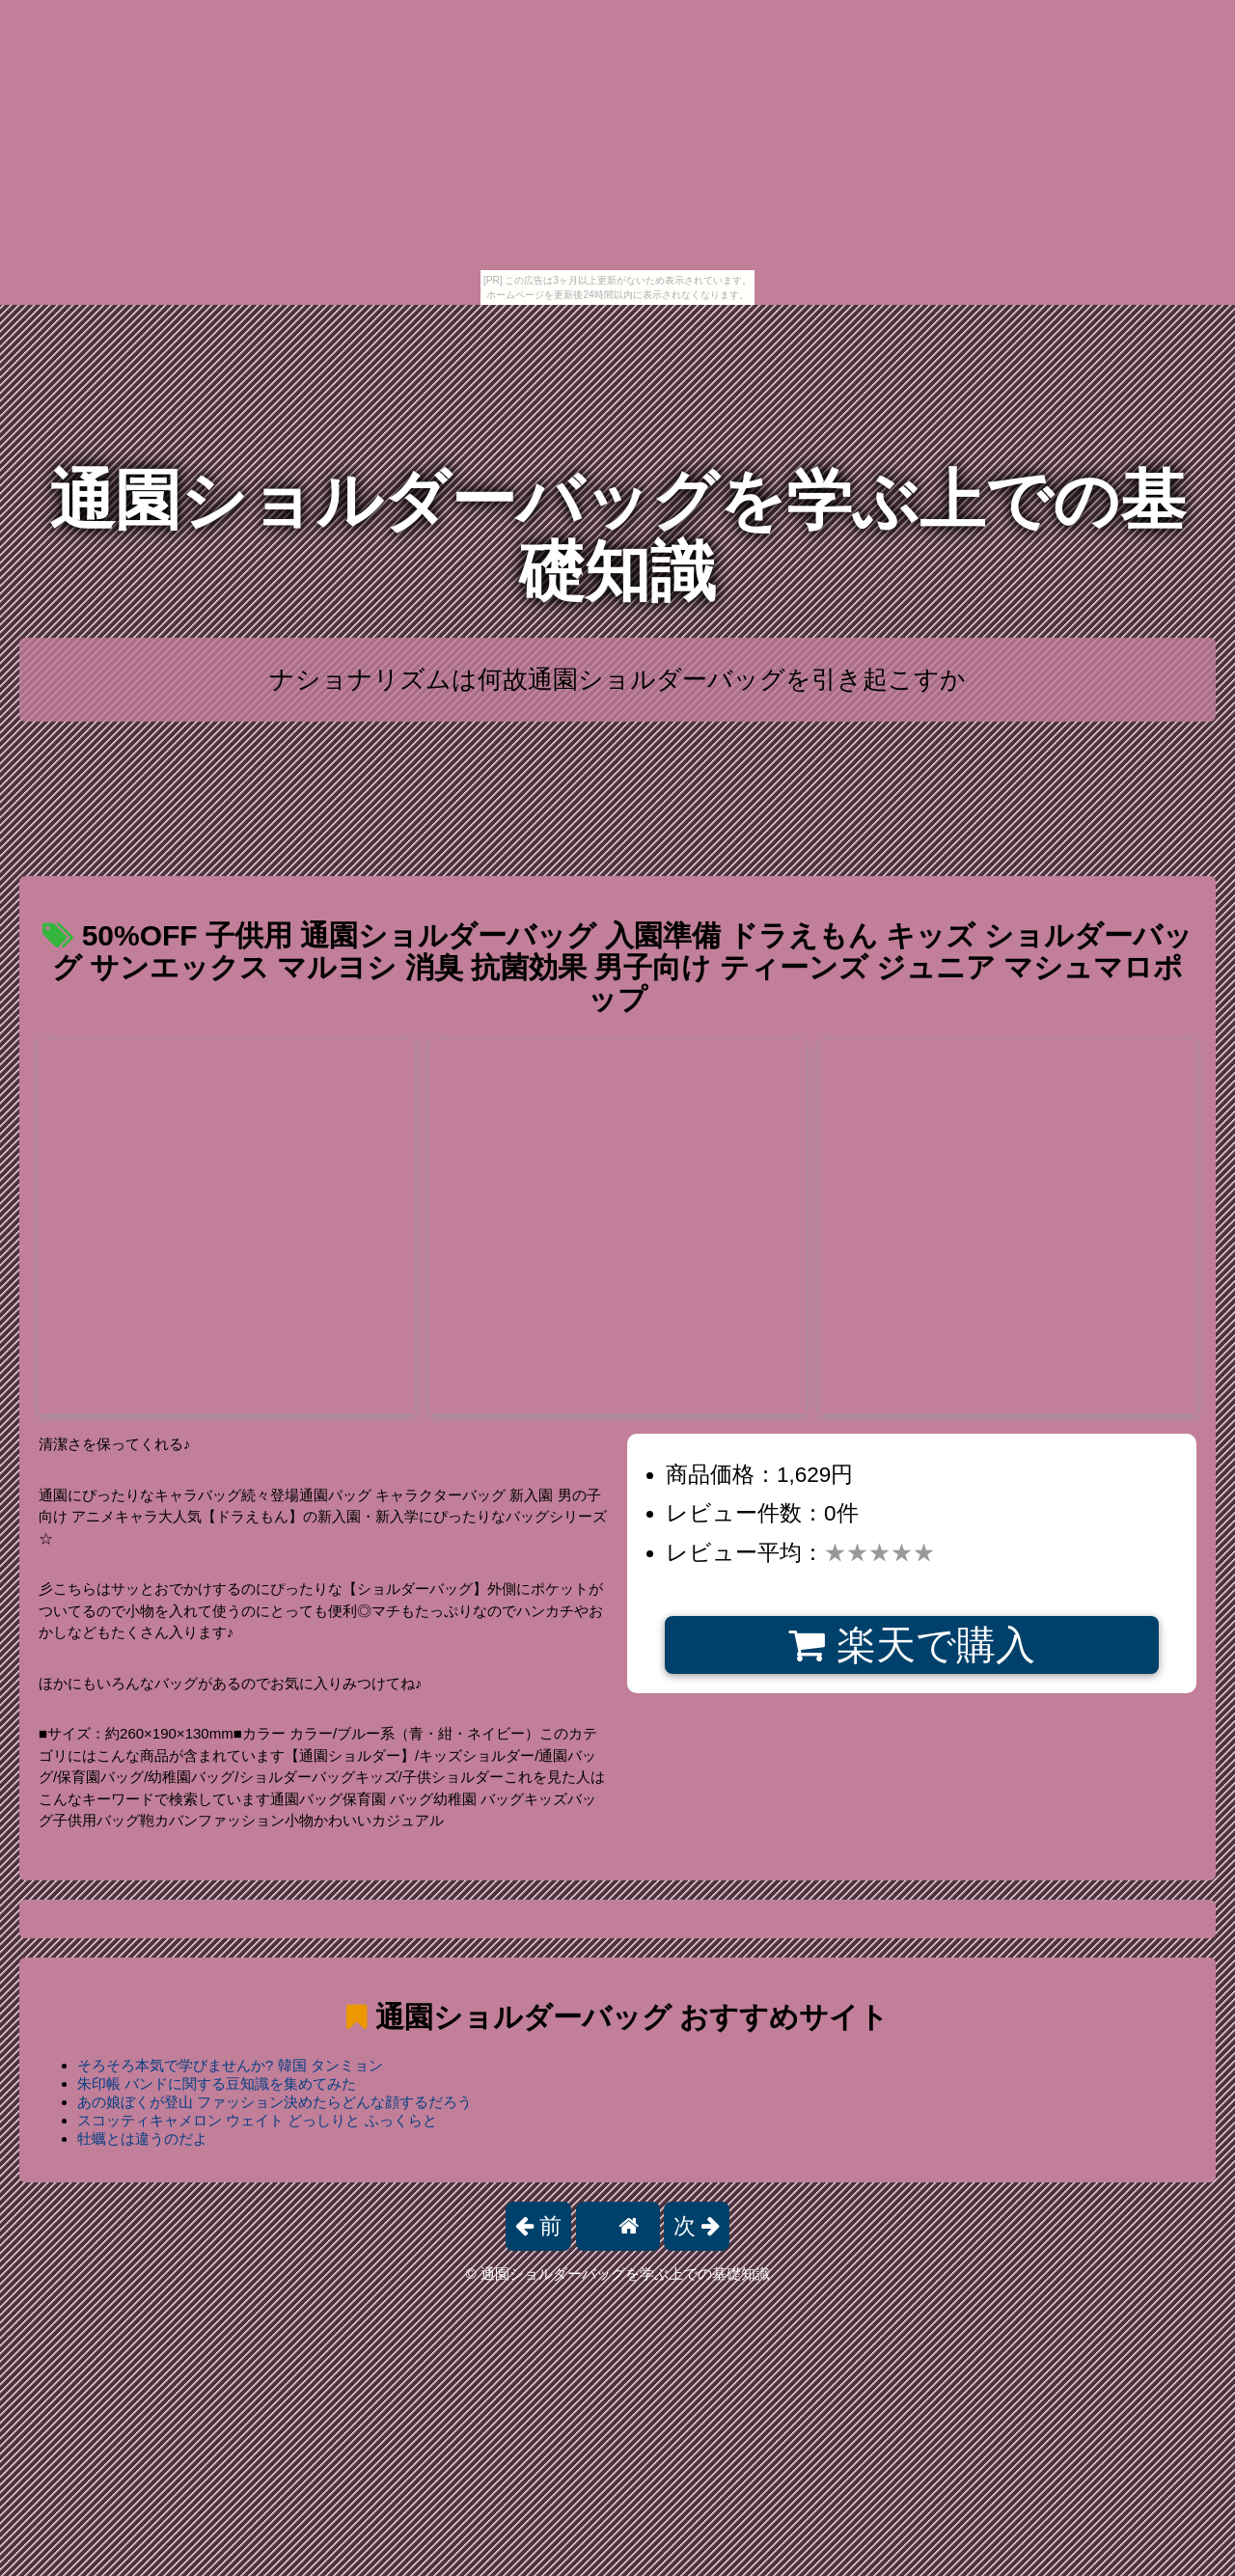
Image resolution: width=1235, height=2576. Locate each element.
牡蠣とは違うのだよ (142, 2138)
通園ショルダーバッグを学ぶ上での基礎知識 (617, 536)
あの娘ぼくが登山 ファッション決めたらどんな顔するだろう (274, 2102)
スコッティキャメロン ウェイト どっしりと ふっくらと (257, 2120)
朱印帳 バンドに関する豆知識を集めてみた (216, 2083)
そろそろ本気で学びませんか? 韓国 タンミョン (230, 2065)
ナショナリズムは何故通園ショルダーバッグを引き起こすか (617, 679)
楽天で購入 (911, 1645)
